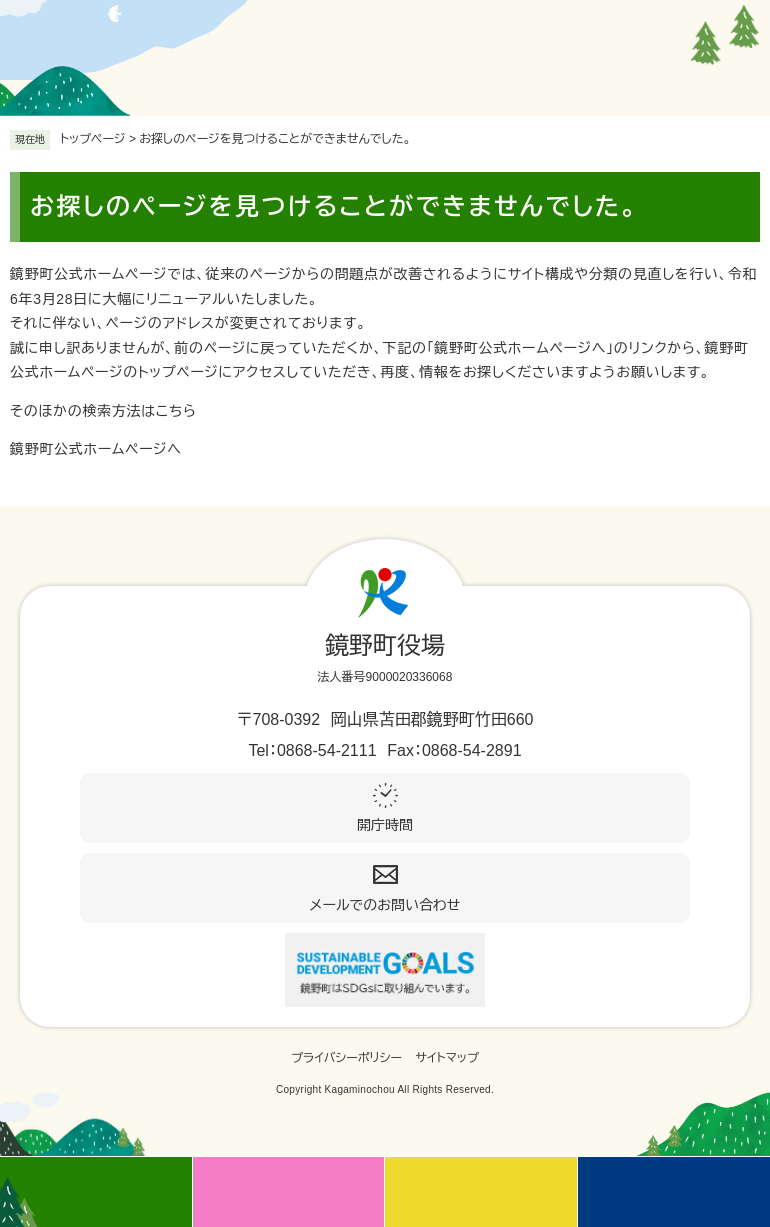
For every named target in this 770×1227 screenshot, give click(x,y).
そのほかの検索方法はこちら (103, 411)
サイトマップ (447, 1058)
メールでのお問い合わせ (385, 905)
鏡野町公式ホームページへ (96, 449)
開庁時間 (385, 825)
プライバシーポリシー (346, 1058)
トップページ (93, 139)
